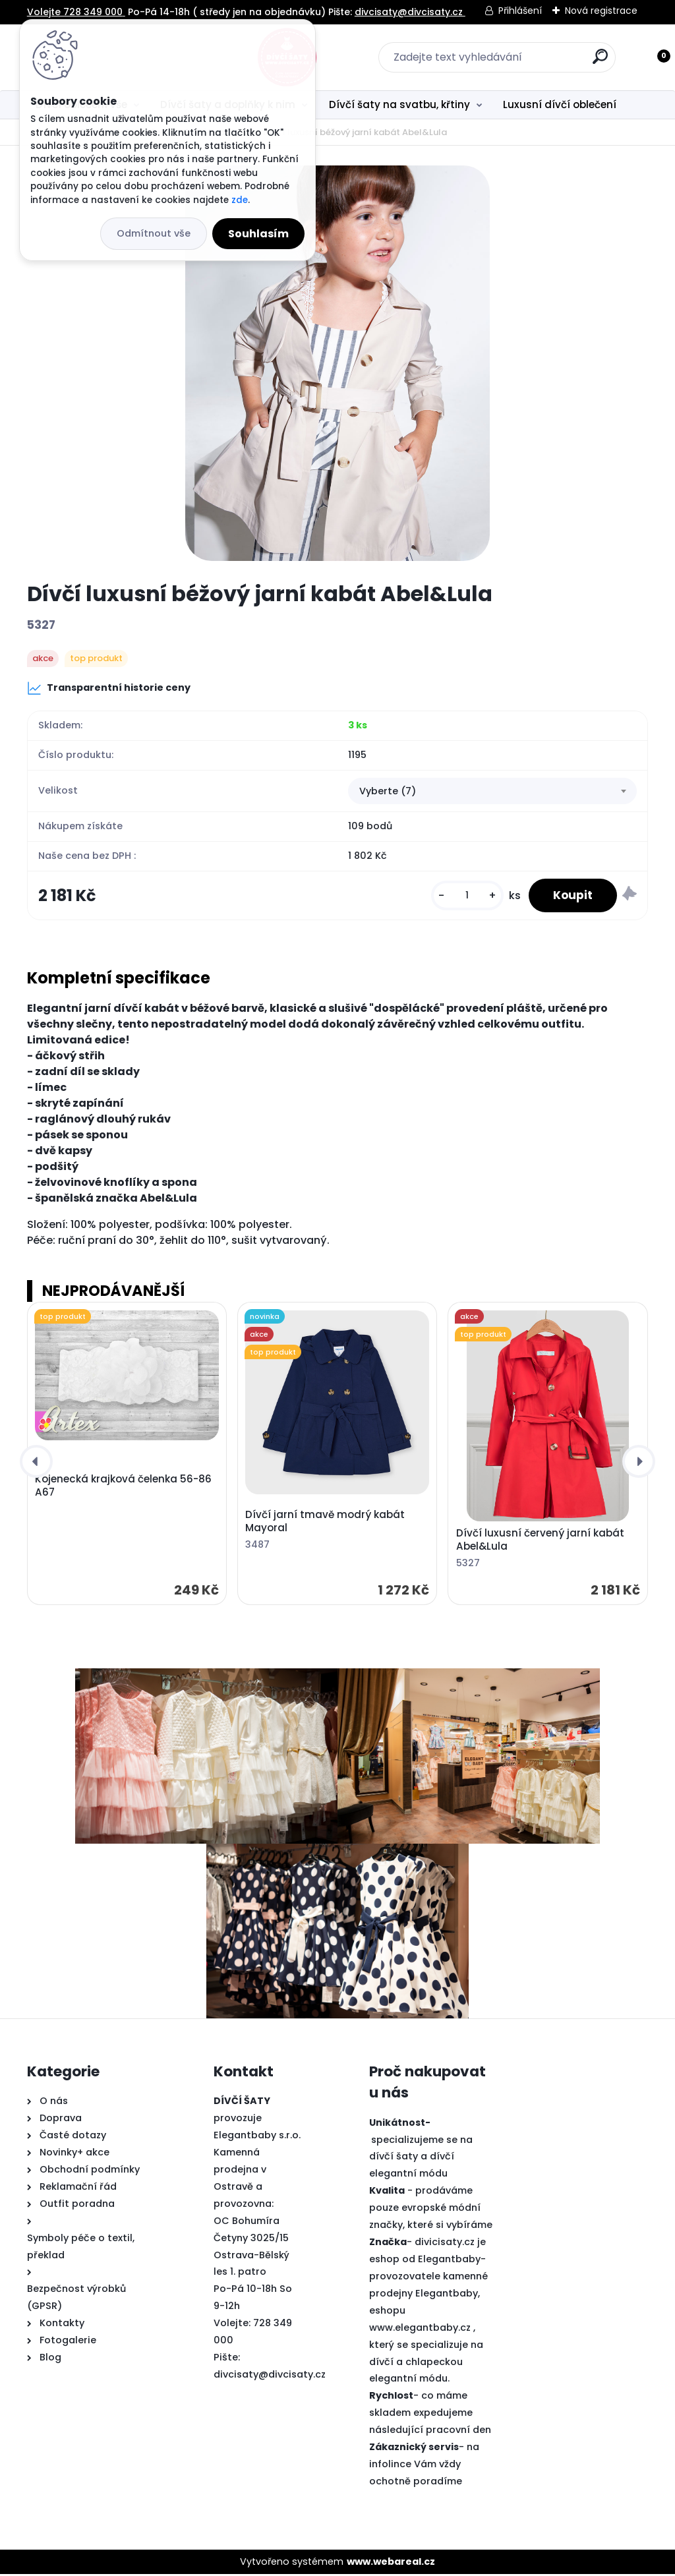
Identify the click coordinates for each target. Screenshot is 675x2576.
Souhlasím (258, 233)
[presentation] (36, 1463)
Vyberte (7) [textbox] (387, 791)
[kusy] (462, 896)
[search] (510, 61)
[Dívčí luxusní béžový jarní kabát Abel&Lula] (337, 363)
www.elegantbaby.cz (420, 2328)
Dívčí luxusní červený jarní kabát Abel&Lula (540, 1541)
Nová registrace (601, 10)
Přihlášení (520, 10)
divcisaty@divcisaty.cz (270, 2376)
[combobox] (492, 791)
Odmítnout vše (154, 233)
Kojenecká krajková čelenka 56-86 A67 (123, 1487)
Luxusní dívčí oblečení (559, 104)
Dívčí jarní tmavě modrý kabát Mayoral (325, 1523)
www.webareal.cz (391, 2562)
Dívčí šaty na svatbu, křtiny (399, 104)
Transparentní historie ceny (109, 688)
